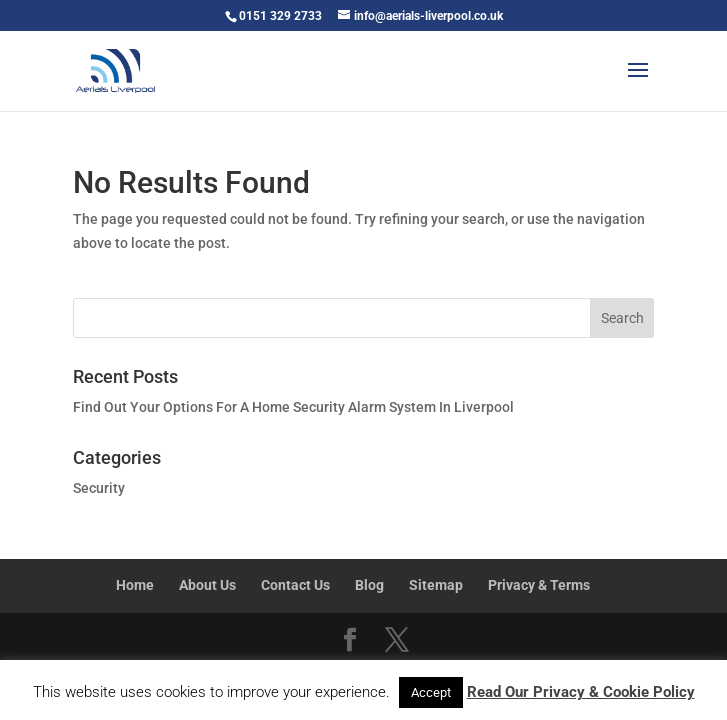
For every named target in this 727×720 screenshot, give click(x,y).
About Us (207, 585)
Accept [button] (431, 692)
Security (99, 488)
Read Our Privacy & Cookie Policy (581, 692)
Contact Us (295, 585)
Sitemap (436, 585)
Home (135, 585)
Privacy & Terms (539, 585)
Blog (369, 585)
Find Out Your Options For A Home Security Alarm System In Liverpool (293, 407)
